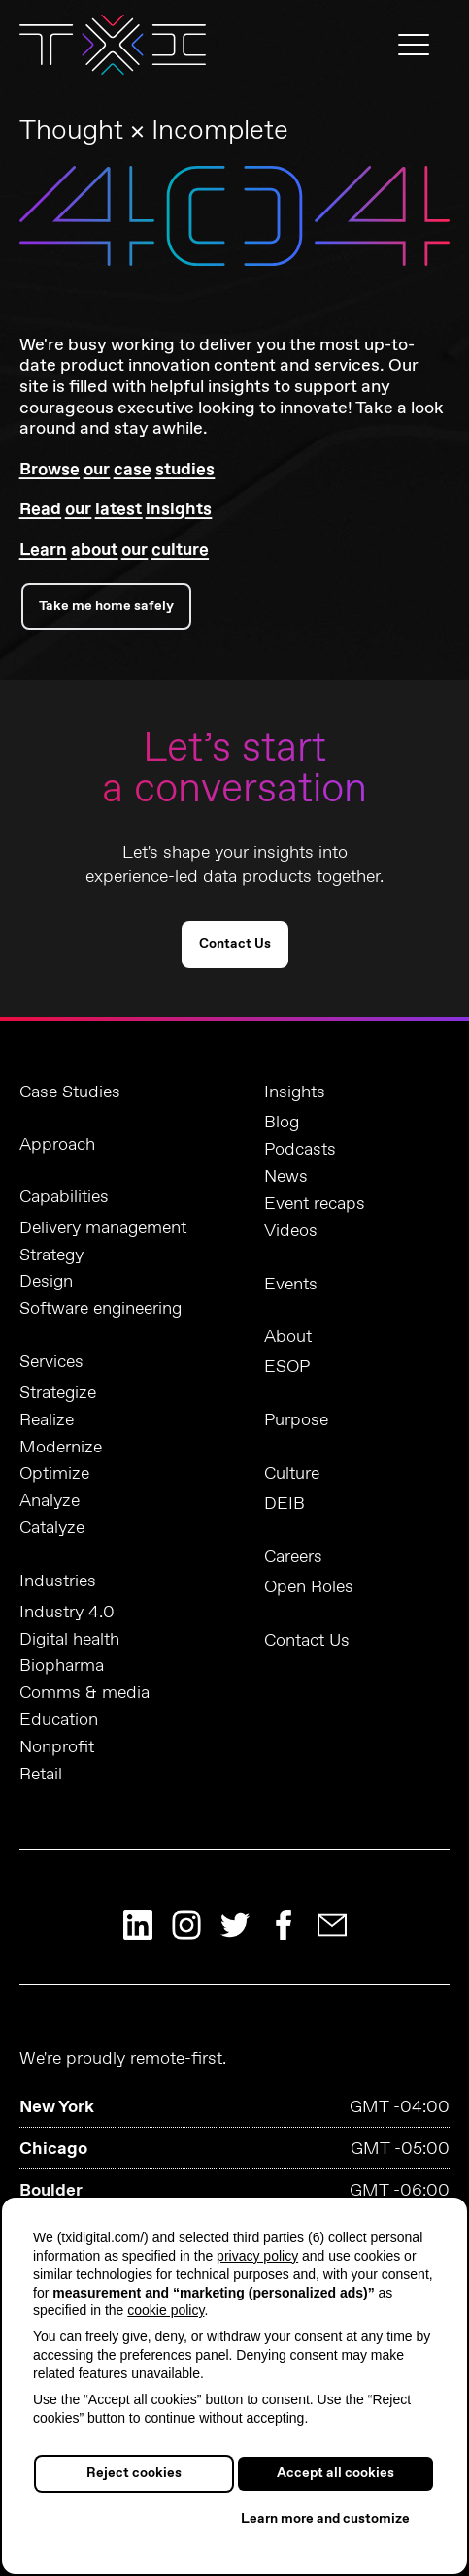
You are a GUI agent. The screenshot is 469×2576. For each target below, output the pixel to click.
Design (46, 1282)
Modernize (60, 1448)
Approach (57, 1145)
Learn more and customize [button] (325, 2518)
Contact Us (235, 944)
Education (58, 1721)
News (286, 1177)
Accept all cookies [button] (335, 2473)
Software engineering (100, 1309)
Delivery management (102, 1229)
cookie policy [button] (165, 2310)
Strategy (51, 1256)
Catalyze (51, 1528)
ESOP (287, 1367)
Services (51, 1362)
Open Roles (308, 1588)
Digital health (69, 1640)
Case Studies (69, 1092)
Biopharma (61, 1666)
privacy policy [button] (257, 2256)
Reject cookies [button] (134, 2473)
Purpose (296, 1420)
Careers (293, 1557)
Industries (57, 1581)
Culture (291, 1473)
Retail (40, 1775)
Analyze (49, 1501)
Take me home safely (106, 606)
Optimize (54, 1474)
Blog (281, 1123)
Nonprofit (56, 1748)
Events (291, 1284)
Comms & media (84, 1693)
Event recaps (314, 1204)
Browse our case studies (117, 469)
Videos (291, 1232)
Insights (294, 1092)
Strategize (57, 1394)
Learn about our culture (114, 550)
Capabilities (64, 1197)
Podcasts (300, 1150)
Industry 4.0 (67, 1613)
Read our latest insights (115, 509)
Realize (46, 1421)
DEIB (284, 1504)
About (288, 1337)
